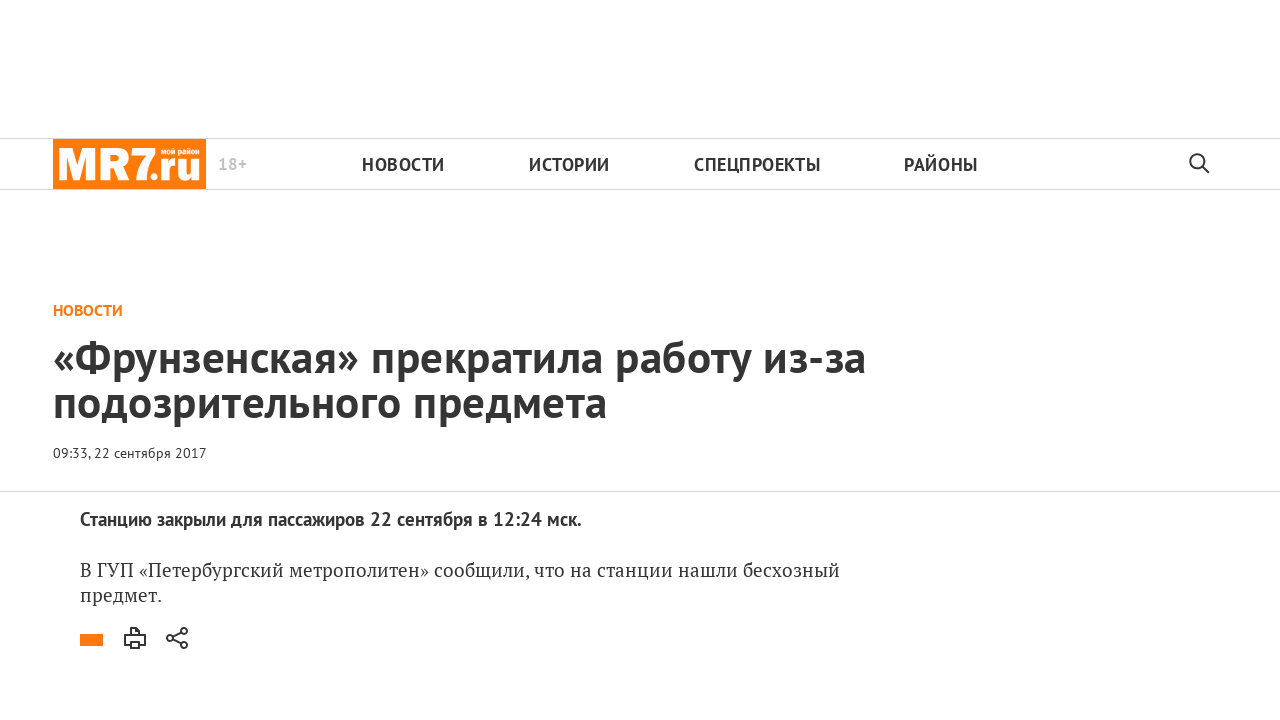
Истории (569, 164)
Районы (940, 164)
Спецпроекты (757, 164)
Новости (403, 164)
